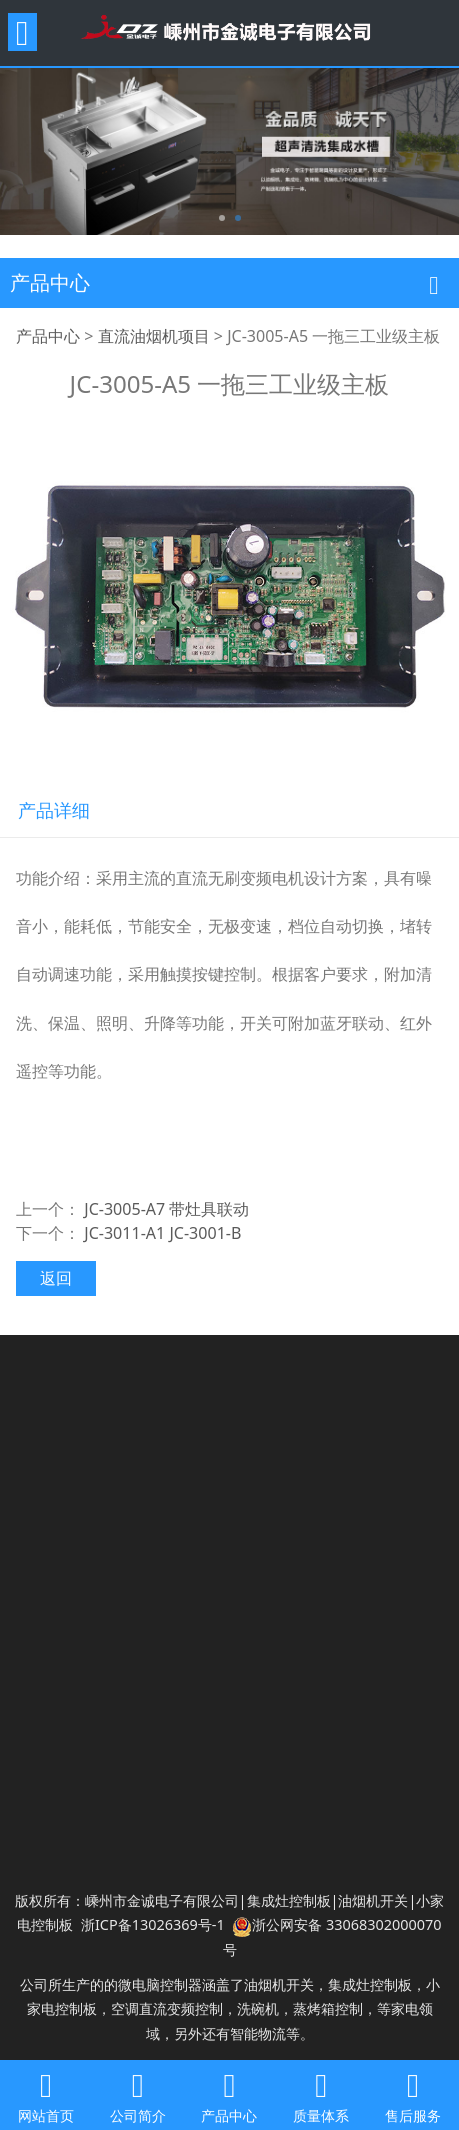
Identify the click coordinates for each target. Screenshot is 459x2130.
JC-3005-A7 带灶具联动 (166, 1209)
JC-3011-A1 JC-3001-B (162, 1233)
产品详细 (54, 810)
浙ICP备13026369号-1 (153, 1924)
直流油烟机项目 (154, 336)
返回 (56, 1278)
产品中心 (48, 336)
